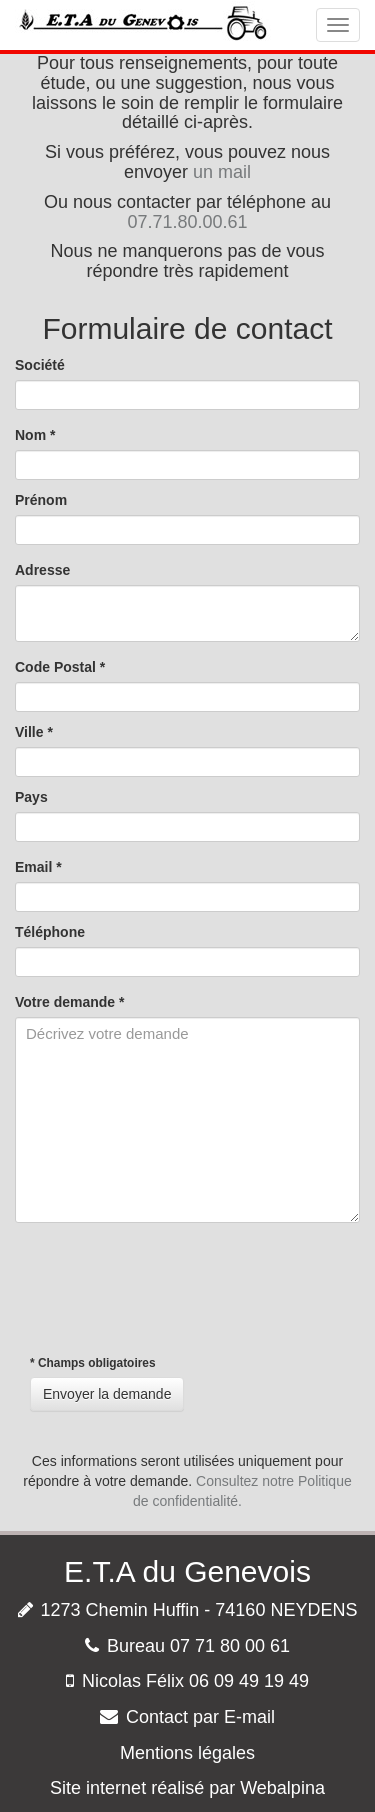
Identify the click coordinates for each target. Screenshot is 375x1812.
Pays (31, 797)
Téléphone (50, 932)
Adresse (42, 570)
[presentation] (167, 1288)
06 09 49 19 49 (249, 1681)
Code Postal (60, 667)
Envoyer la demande (107, 1394)
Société (40, 365)
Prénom (41, 500)
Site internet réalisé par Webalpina (187, 1788)
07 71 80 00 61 (230, 1646)
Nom (35, 435)
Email (38, 867)
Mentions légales (187, 1753)
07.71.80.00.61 (187, 222)
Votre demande (69, 1002)
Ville (34, 732)
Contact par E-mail (200, 1717)
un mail (222, 172)
